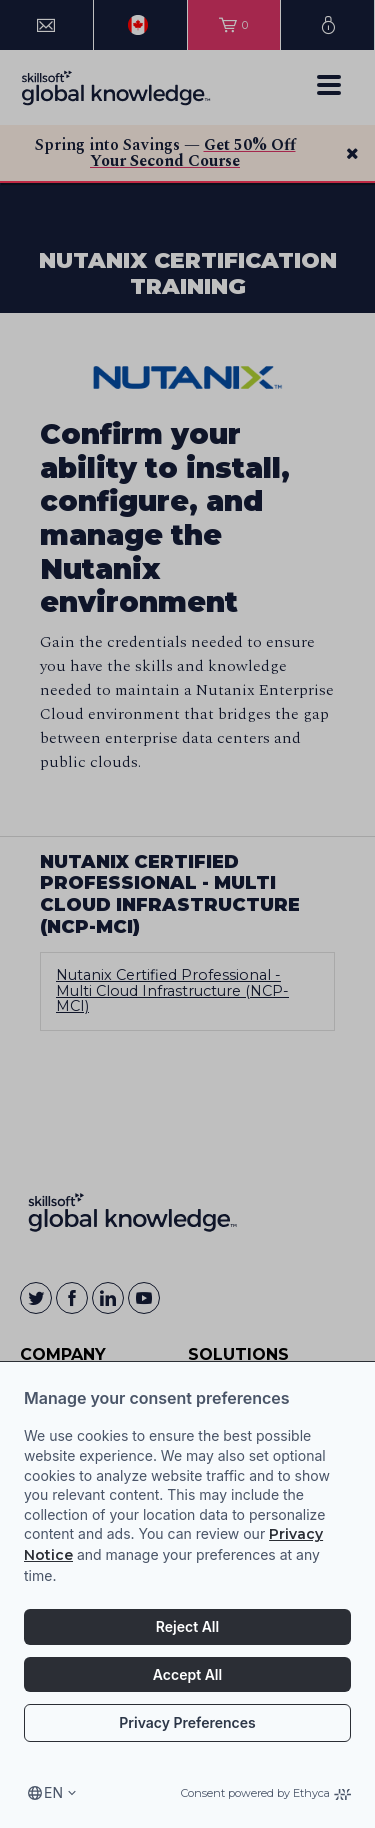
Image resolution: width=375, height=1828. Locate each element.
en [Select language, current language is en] (53, 1792)
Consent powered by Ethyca (266, 1793)
